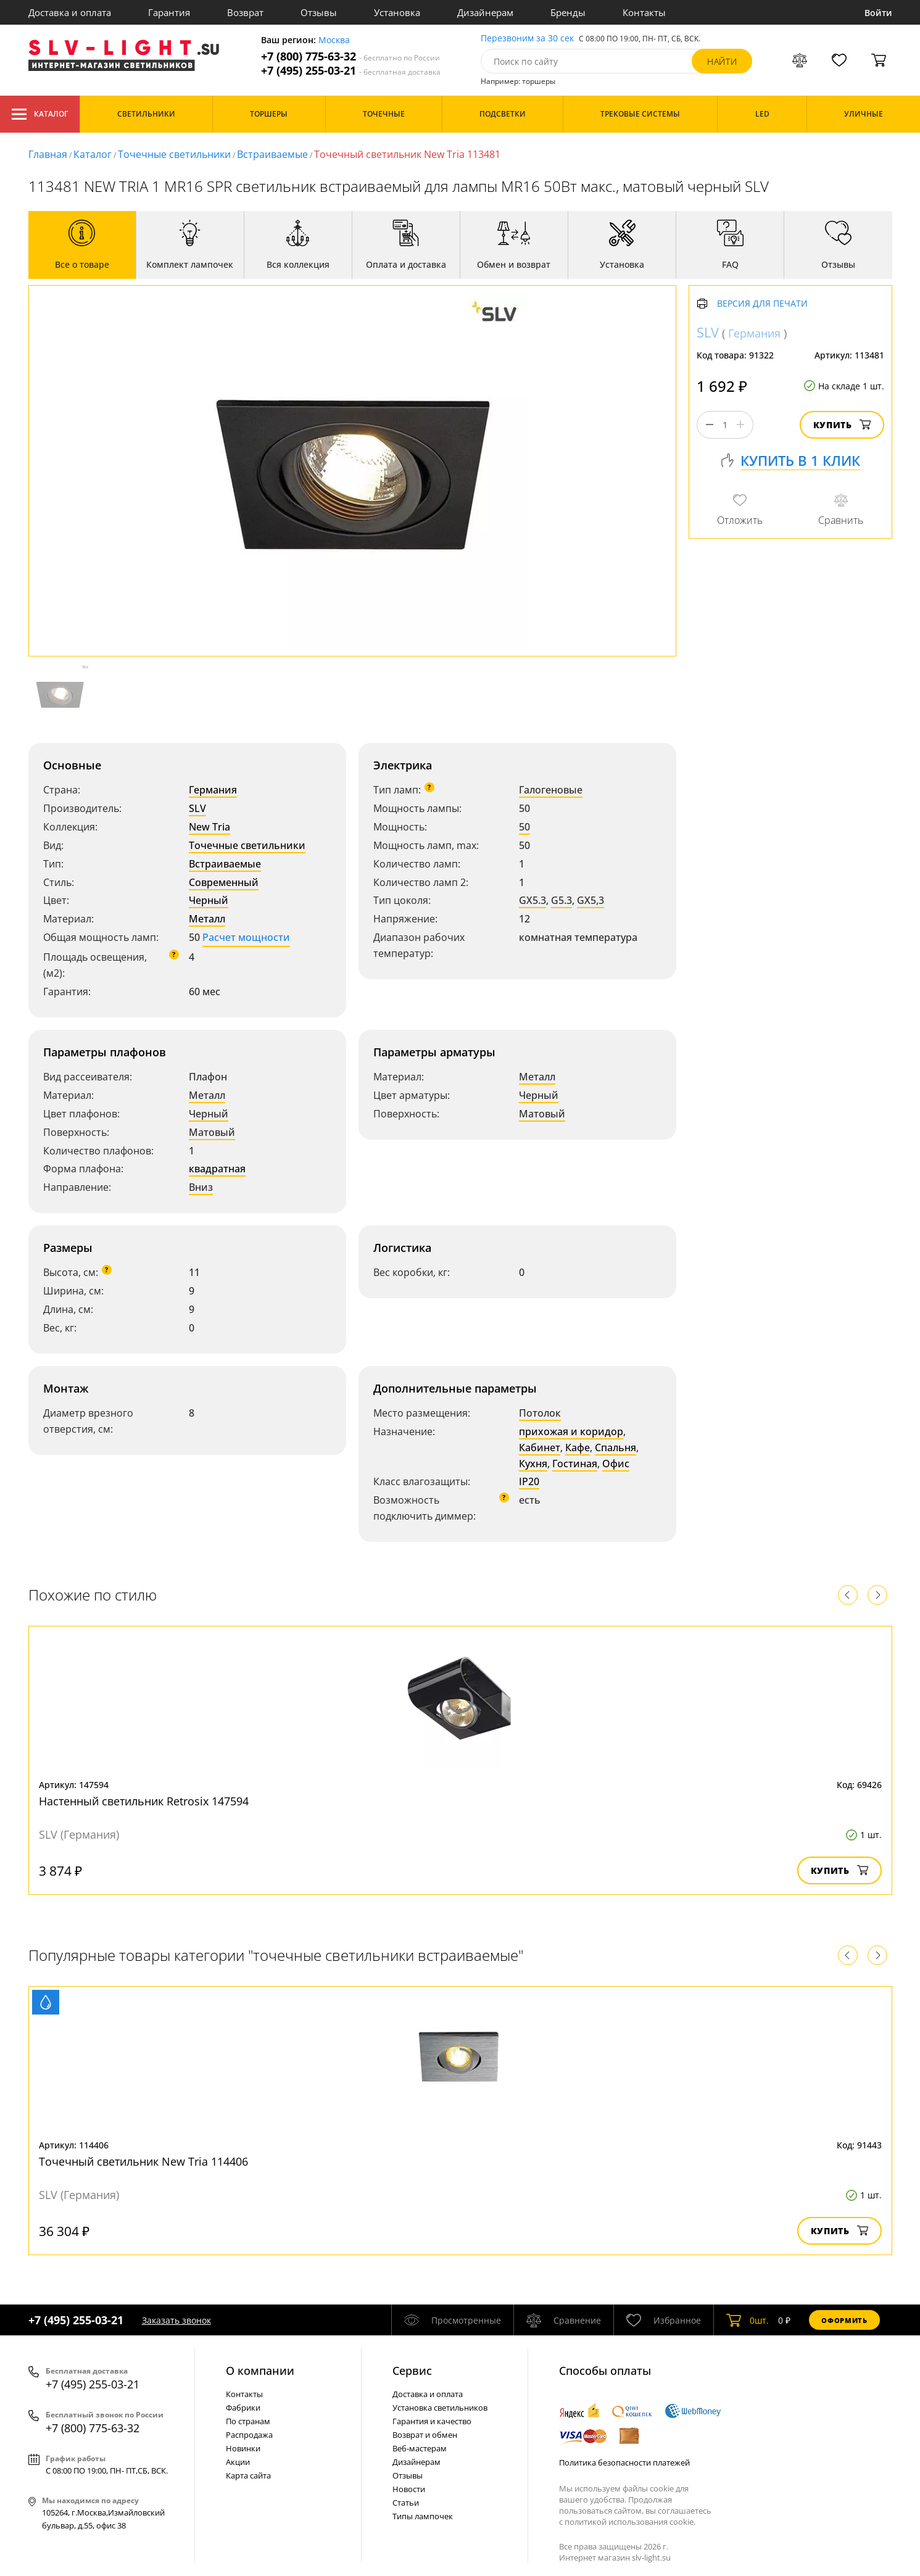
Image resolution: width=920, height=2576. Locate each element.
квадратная (217, 1168)
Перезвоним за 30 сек (527, 38)
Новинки (243, 2448)
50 (524, 827)
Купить (842, 425)
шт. (747, 2320)
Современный (224, 882)
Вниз (201, 1187)
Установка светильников (439, 2407)
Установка (397, 12)
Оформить (844, 2320)
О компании (260, 2370)
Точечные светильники (174, 154)
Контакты (644, 12)
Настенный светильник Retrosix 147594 (144, 1801)
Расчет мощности (246, 937)
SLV (197, 808)
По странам (248, 2421)
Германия (213, 790)
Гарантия (169, 12)
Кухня (533, 1463)
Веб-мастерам (419, 2448)
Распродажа (249, 2434)
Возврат (245, 12)
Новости (408, 2489)
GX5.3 (532, 900)
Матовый (212, 1132)
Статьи (405, 2502)
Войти (878, 13)
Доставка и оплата (69, 12)
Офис (615, 1463)
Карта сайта (248, 2475)
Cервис (412, 2370)
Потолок (540, 1413)
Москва (334, 40)
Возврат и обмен (424, 2434)
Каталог (40, 114)
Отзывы (318, 12)
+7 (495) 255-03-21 (351, 71)
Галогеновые (550, 790)
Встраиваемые (272, 154)
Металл (207, 919)
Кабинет (539, 1447)
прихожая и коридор (571, 1431)
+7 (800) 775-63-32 (350, 56)
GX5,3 (590, 900)
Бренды (568, 12)
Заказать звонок (176, 2320)
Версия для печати (762, 304)
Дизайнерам (485, 12)
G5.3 (561, 900)
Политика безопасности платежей (624, 2462)
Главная (47, 154)
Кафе (577, 1447)
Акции (238, 2461)
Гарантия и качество (431, 2421)
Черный (208, 900)
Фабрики (243, 2407)
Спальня (615, 1447)
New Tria (209, 827)
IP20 (529, 1481)
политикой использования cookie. (630, 2521)
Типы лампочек (422, 2516)
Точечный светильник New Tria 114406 (143, 2161)
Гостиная (574, 1463)
